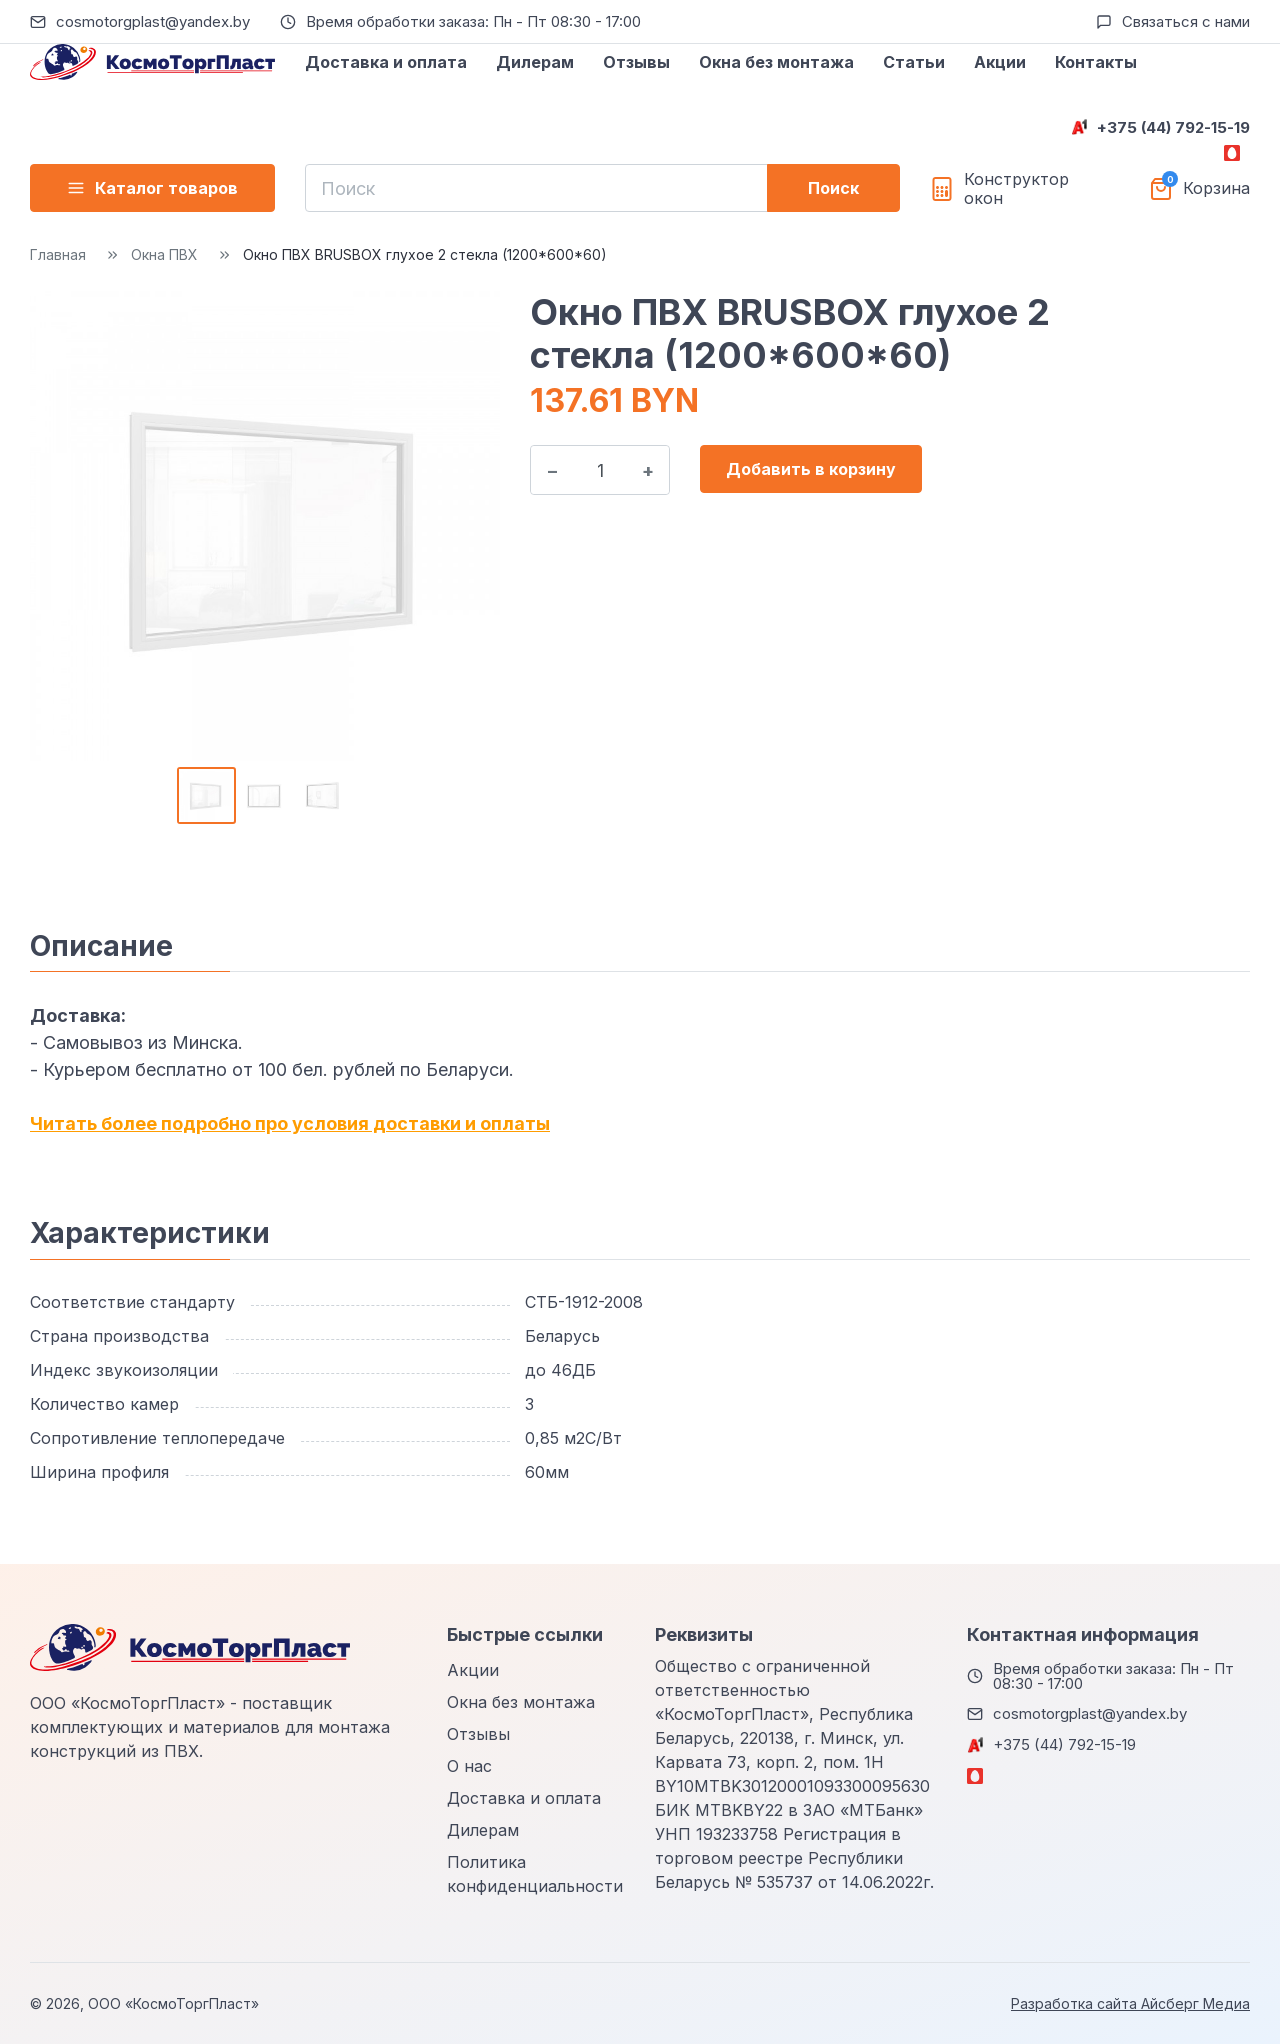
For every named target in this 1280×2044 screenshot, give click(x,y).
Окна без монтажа (776, 62)
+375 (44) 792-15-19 (1173, 127)
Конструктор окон (1016, 189)
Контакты (1096, 62)
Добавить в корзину (811, 469)
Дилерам (535, 62)
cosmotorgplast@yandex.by (153, 21)
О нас (469, 1766)
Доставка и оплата (386, 62)
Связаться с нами (1186, 21)
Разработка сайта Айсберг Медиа (1130, 2003)
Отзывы (636, 62)
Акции (1000, 62)
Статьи (914, 62)
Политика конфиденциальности (535, 1874)
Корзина (1216, 188)
